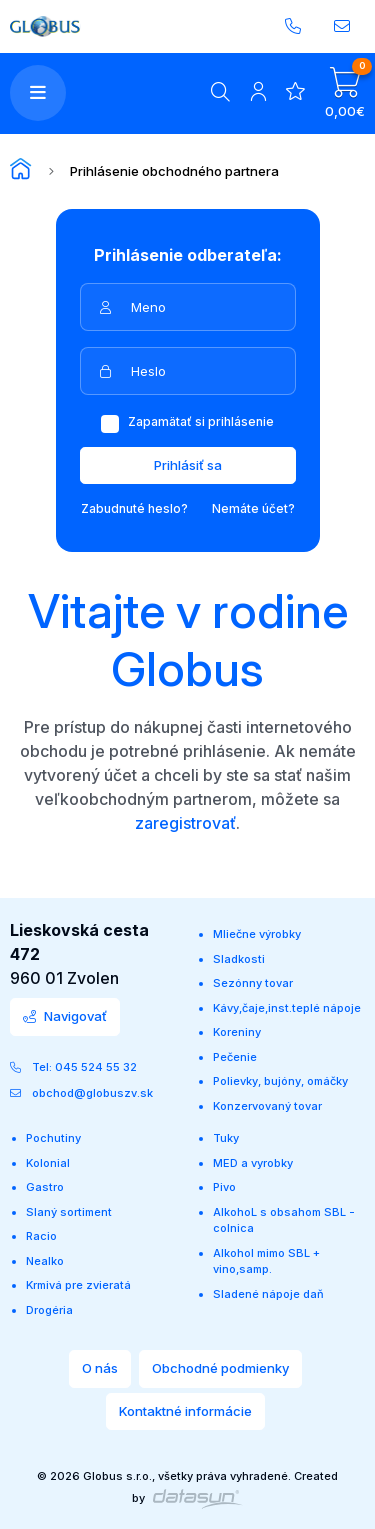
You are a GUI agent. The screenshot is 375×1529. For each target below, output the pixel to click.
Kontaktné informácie (185, 1411)
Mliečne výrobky (257, 934)
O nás (100, 1368)
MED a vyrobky (253, 1163)
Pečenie (235, 1057)
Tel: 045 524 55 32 (73, 1067)
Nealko (45, 1261)
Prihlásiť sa (188, 465)
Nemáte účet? (253, 508)
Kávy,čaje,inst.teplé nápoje (287, 1008)
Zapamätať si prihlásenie (187, 421)
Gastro (45, 1187)
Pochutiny (53, 1138)
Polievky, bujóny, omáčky (280, 1081)
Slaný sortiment (69, 1212)
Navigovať (65, 1016)
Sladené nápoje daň (268, 1294)
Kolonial (48, 1163)
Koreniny (237, 1032)
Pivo (224, 1187)
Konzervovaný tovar (267, 1106)
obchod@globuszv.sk (81, 1093)
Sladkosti (239, 959)
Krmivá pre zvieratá (78, 1285)
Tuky (226, 1138)
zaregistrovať (185, 823)
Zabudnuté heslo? (134, 508)
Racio (41, 1236)
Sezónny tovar (253, 983)
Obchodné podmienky (220, 1368)
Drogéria (49, 1310)
